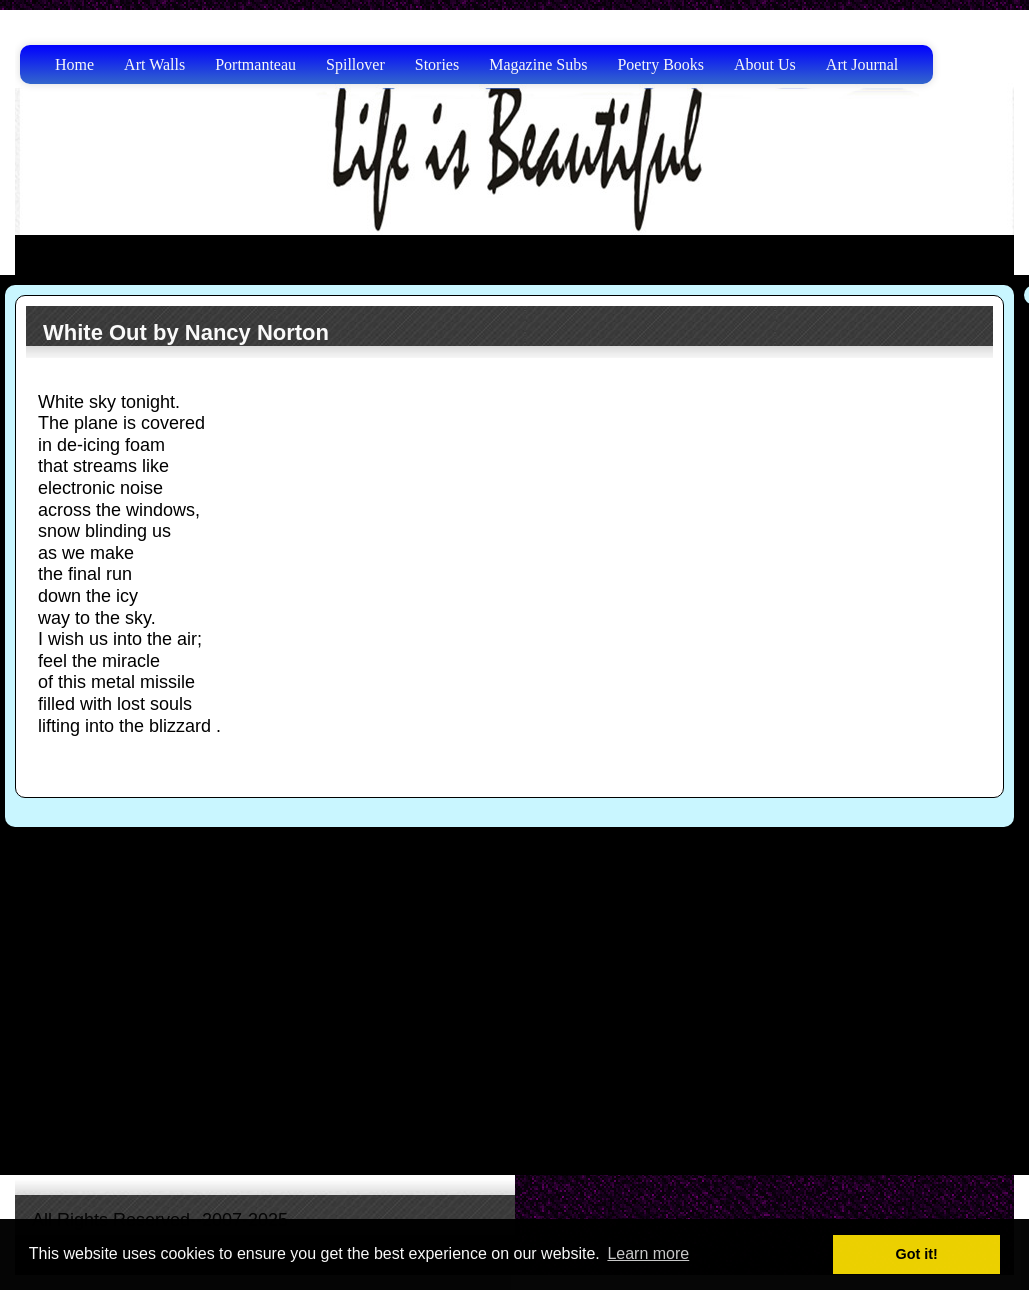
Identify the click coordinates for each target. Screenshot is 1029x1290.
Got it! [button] (917, 1254)
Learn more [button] (648, 1253)
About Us (765, 64)
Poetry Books (660, 64)
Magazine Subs (538, 64)
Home (74, 64)
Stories (437, 64)
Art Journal (862, 64)
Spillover (355, 64)
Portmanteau (255, 64)
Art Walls (154, 64)
